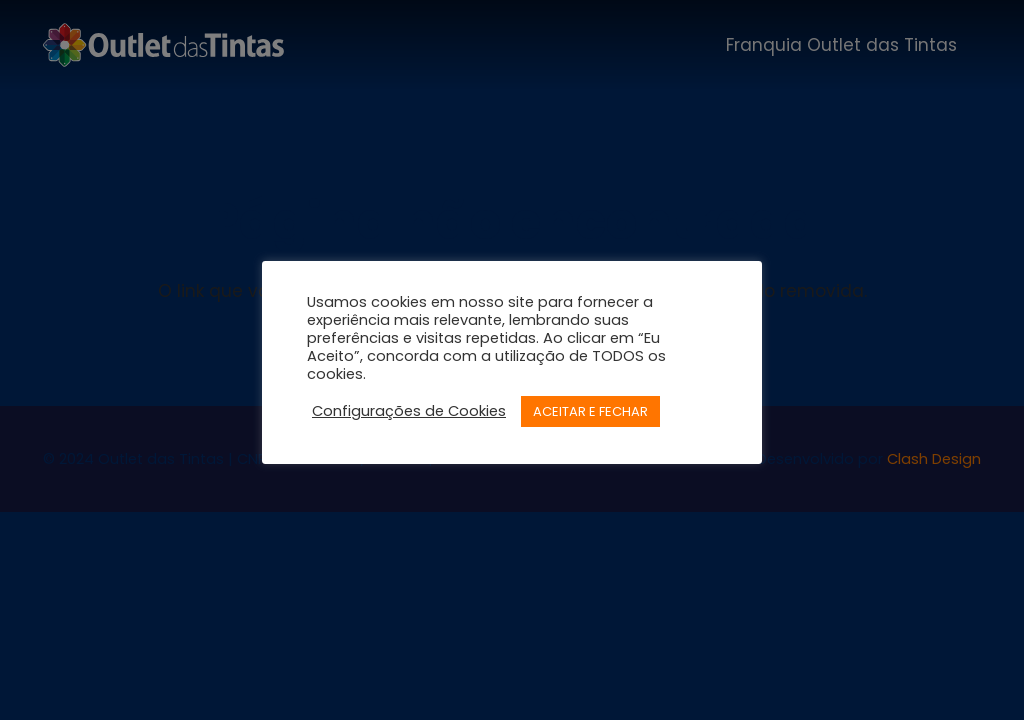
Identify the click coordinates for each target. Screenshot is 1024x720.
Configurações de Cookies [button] (409, 411)
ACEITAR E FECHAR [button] (590, 411)
